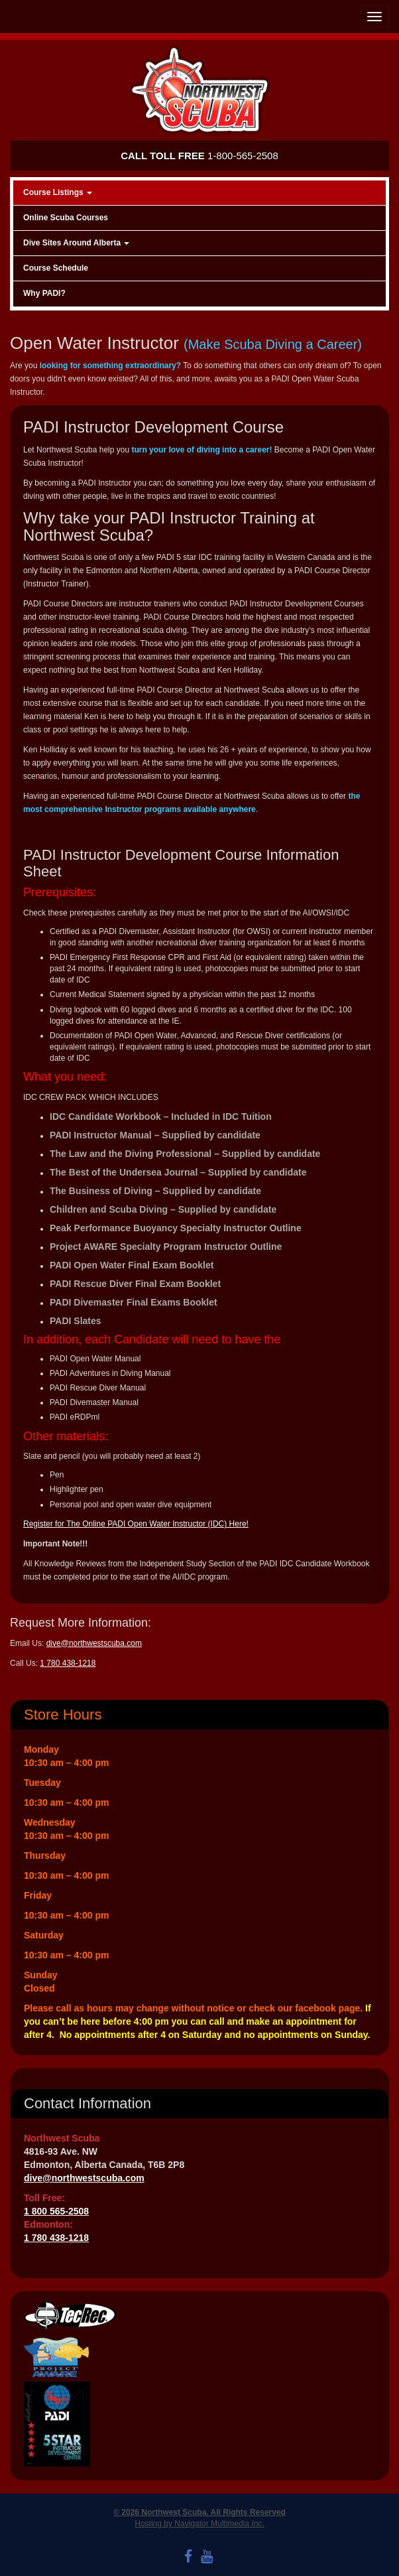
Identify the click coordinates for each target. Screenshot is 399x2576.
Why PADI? (44, 293)
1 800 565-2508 (56, 2211)
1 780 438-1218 (67, 1663)
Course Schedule (55, 268)
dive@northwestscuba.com (94, 1643)
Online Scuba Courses (65, 217)
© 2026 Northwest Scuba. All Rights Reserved (199, 2512)
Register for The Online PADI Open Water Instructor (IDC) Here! (136, 1523)
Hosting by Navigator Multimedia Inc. (199, 2523)
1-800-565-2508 (199, 155)
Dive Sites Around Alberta (76, 242)
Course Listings (57, 192)
